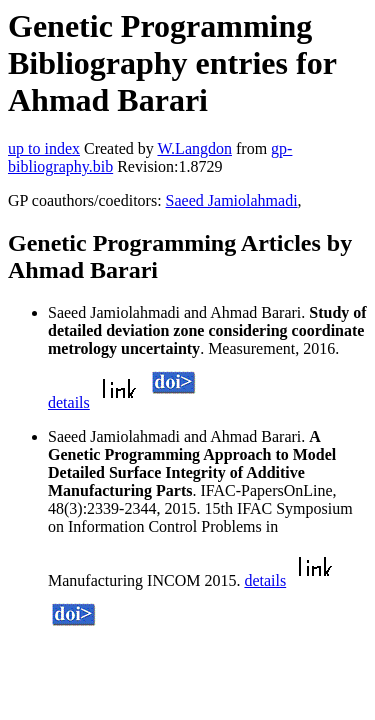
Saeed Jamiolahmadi (232, 200)
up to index (44, 148)
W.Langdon (194, 148)
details (69, 402)
